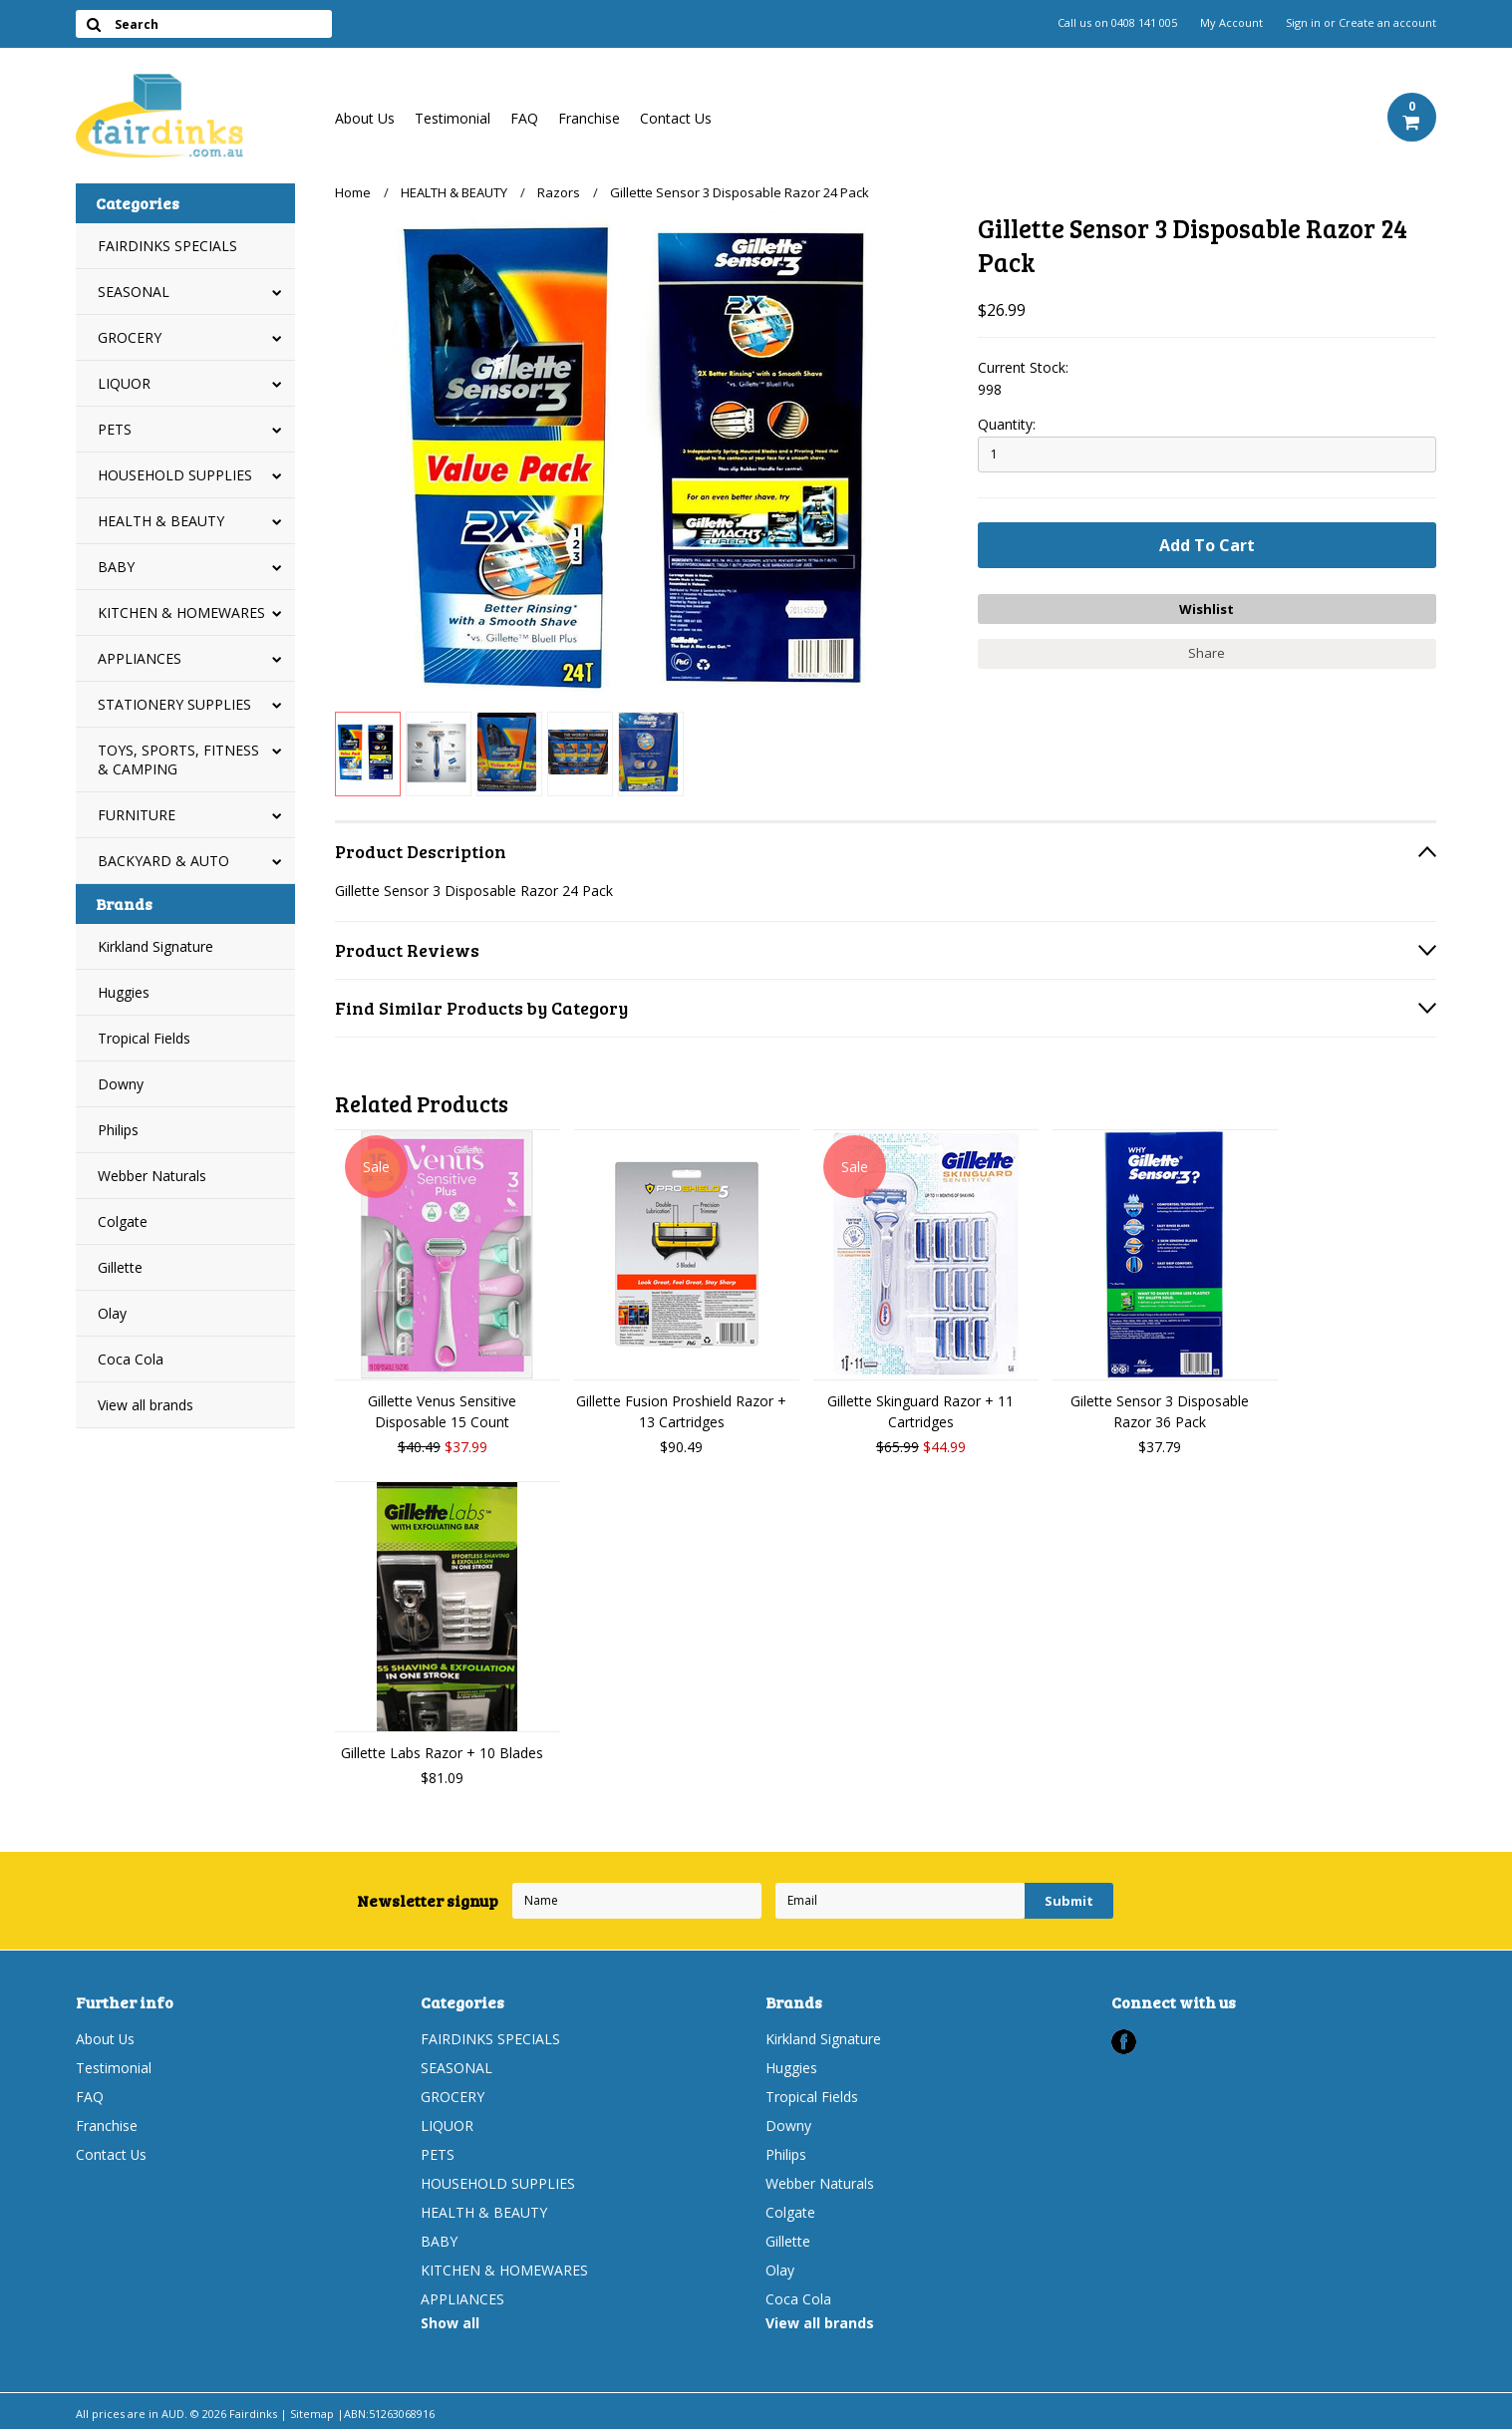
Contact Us (676, 118)
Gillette (120, 1267)
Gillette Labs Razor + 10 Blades (442, 1752)
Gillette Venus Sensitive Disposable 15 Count (442, 1411)
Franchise (589, 118)
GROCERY (129, 337)
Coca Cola (130, 1359)
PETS (115, 429)
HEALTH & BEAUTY (161, 520)
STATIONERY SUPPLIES (174, 704)
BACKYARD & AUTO (163, 860)
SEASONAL (133, 291)
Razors (558, 192)
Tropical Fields (144, 1038)
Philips (118, 1129)
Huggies (124, 992)
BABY (116, 566)
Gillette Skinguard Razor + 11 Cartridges (920, 1411)
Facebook (1123, 2041)
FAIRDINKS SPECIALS (167, 245)
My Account (1231, 23)
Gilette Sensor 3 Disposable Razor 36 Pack (1159, 1411)
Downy (121, 1083)
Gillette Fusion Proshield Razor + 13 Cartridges (681, 1411)
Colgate (123, 1221)
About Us (365, 118)
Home (353, 192)
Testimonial (452, 118)
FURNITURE (136, 814)
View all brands (145, 1404)
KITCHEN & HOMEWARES (181, 612)
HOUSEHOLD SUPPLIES (175, 474)
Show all (450, 2322)
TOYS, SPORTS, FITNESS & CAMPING (178, 759)
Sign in (1303, 23)
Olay (112, 1313)
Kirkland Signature (155, 946)
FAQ (524, 118)
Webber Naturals (152, 1175)
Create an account (1387, 23)
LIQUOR (124, 383)
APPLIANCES (139, 658)
